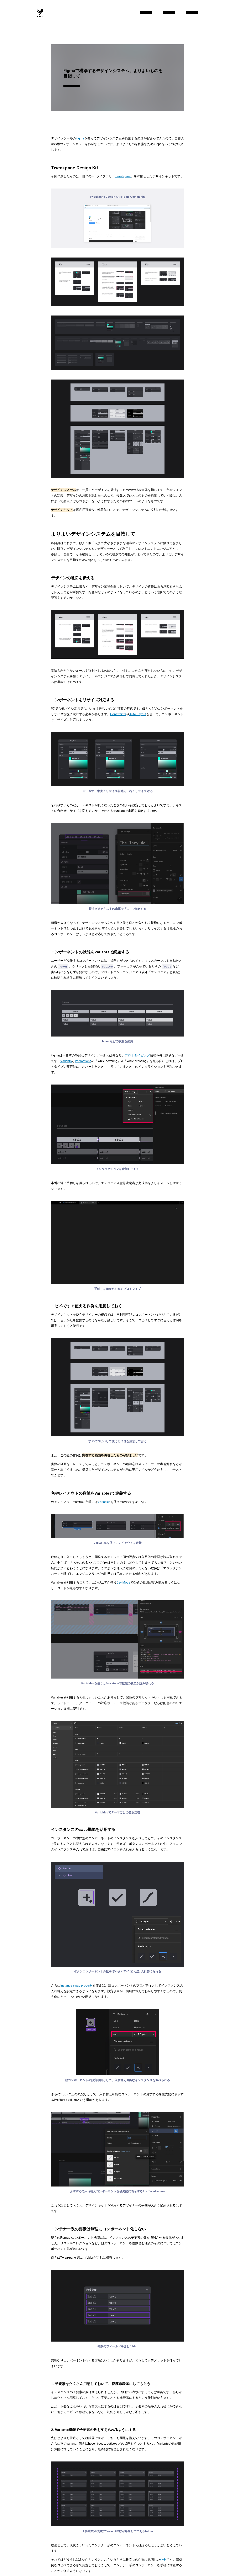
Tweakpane (123, 176)
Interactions (83, 1061)
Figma (80, 138)
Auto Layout (137, 714)
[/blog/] (40, 12)
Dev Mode (123, 1582)
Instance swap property (76, 1985)
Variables (104, 1502)
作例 (163, 2559)
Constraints (118, 714)
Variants (66, 1061)
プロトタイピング (137, 1055)
